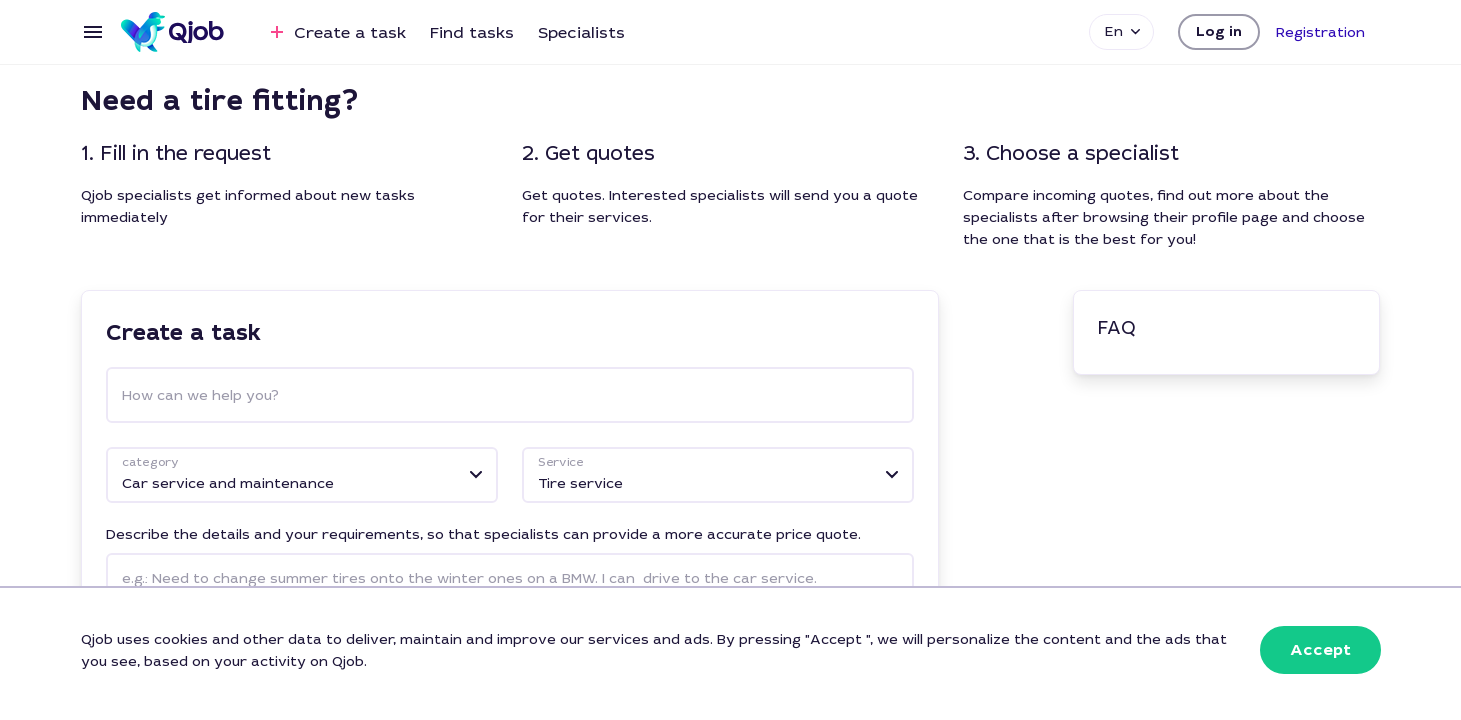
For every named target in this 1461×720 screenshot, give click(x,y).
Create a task (335, 32)
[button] (1219, 32)
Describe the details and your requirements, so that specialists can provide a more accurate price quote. (483, 534)
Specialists (581, 32)
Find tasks (472, 32)
